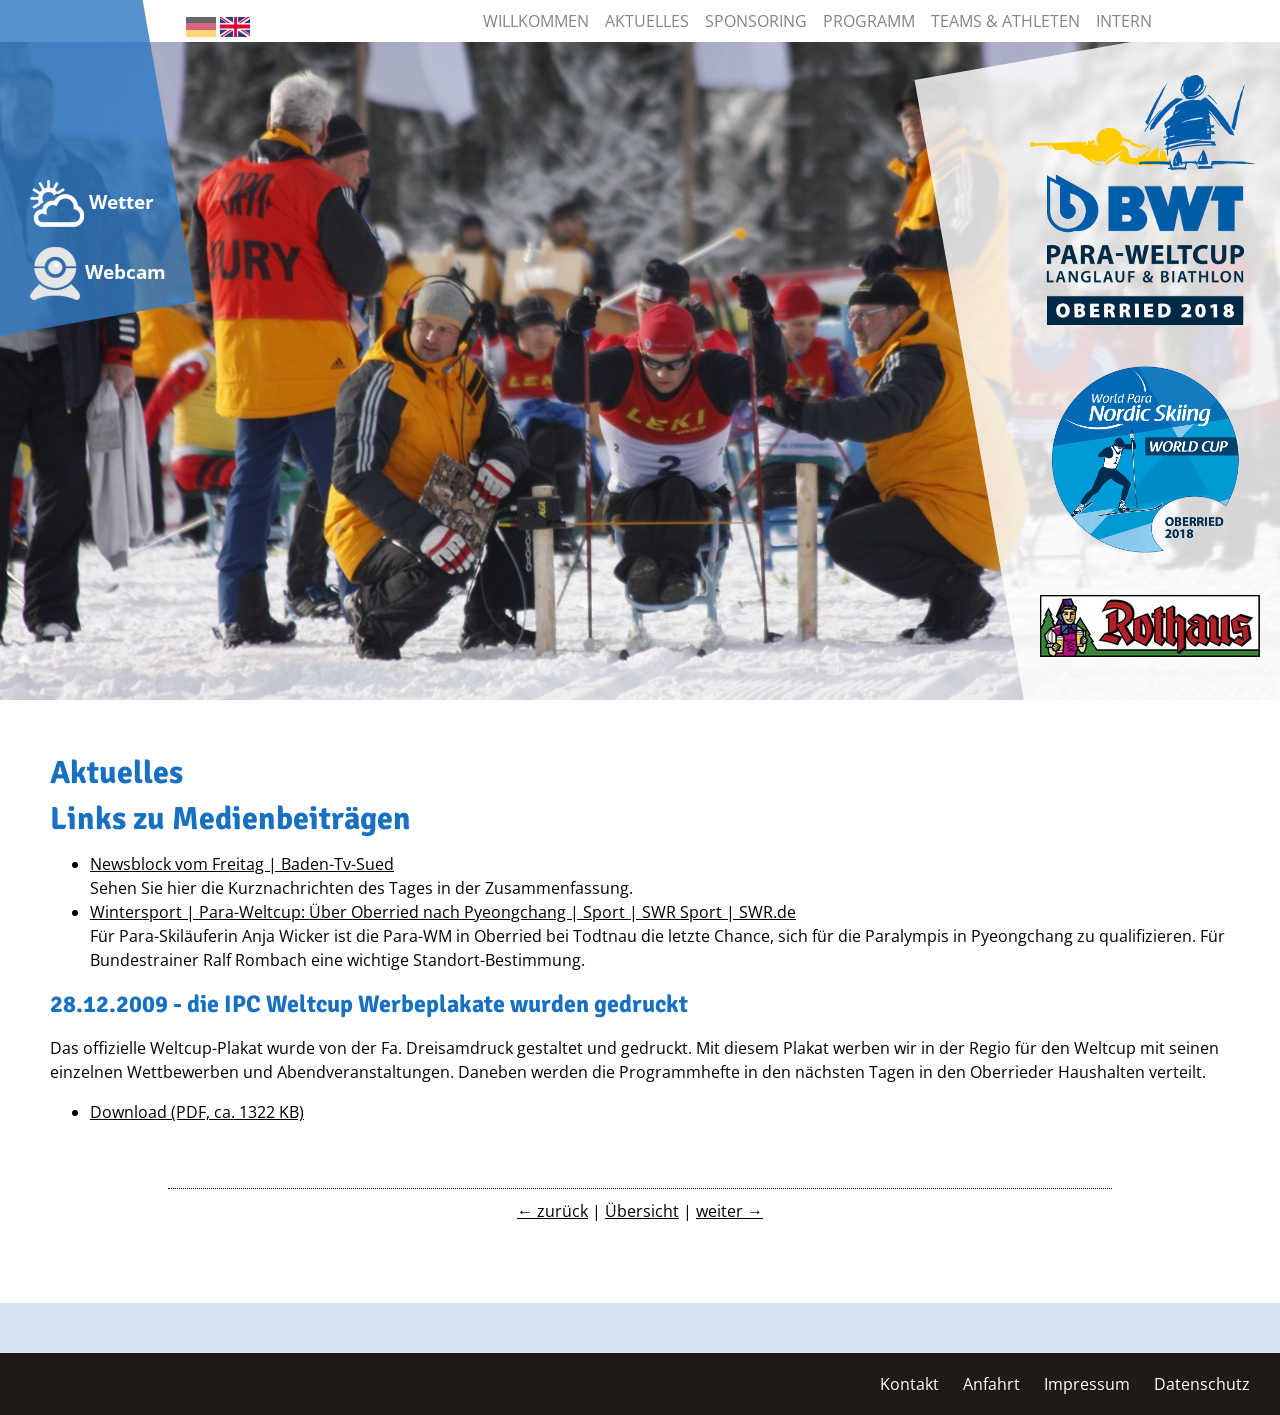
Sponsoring (756, 21)
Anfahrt (991, 1384)
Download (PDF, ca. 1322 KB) (197, 1112)
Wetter (92, 203)
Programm (869, 21)
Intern (1124, 21)
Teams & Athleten (1005, 21)
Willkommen (536, 21)
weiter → (729, 1211)
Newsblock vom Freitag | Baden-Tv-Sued (242, 864)
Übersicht (642, 1211)
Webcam (98, 273)
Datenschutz (1202, 1384)
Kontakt (909, 1384)
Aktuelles (647, 21)
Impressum (1087, 1384)
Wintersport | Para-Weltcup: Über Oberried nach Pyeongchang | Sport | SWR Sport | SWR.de (443, 912)
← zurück (552, 1211)
